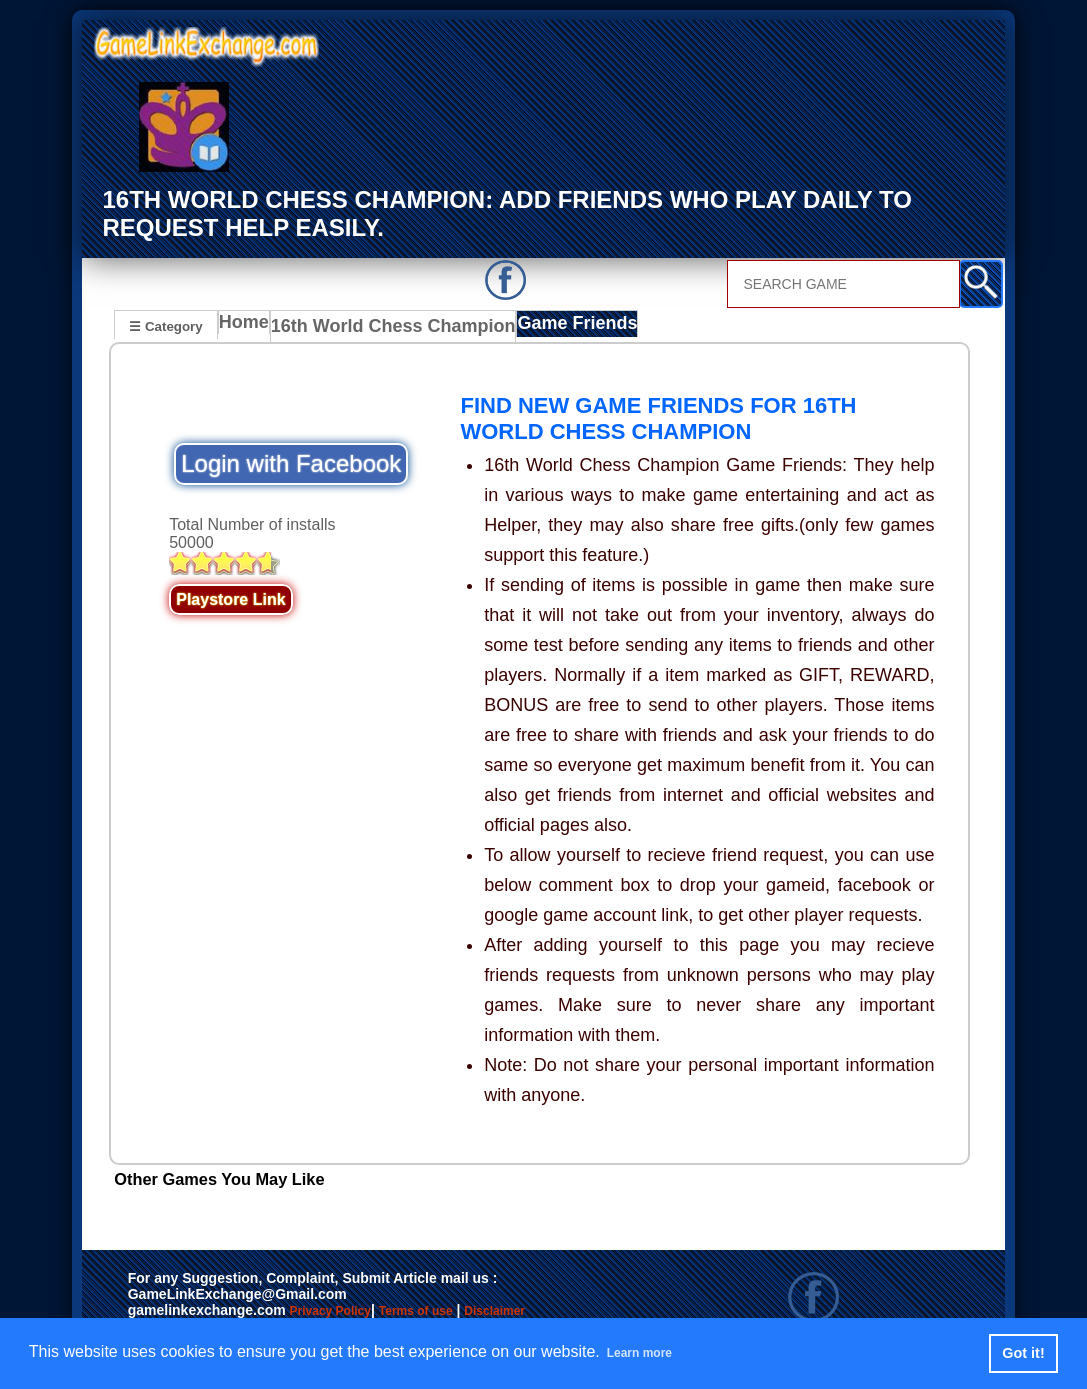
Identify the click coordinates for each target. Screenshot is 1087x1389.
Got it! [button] (1023, 1353)
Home (248, 327)
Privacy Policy (351, 1311)
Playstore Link (230, 598)
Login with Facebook (291, 462)
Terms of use (474, 1311)
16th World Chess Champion (385, 327)
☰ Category (165, 324)
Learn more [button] (650, 1352)
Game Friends (548, 327)
